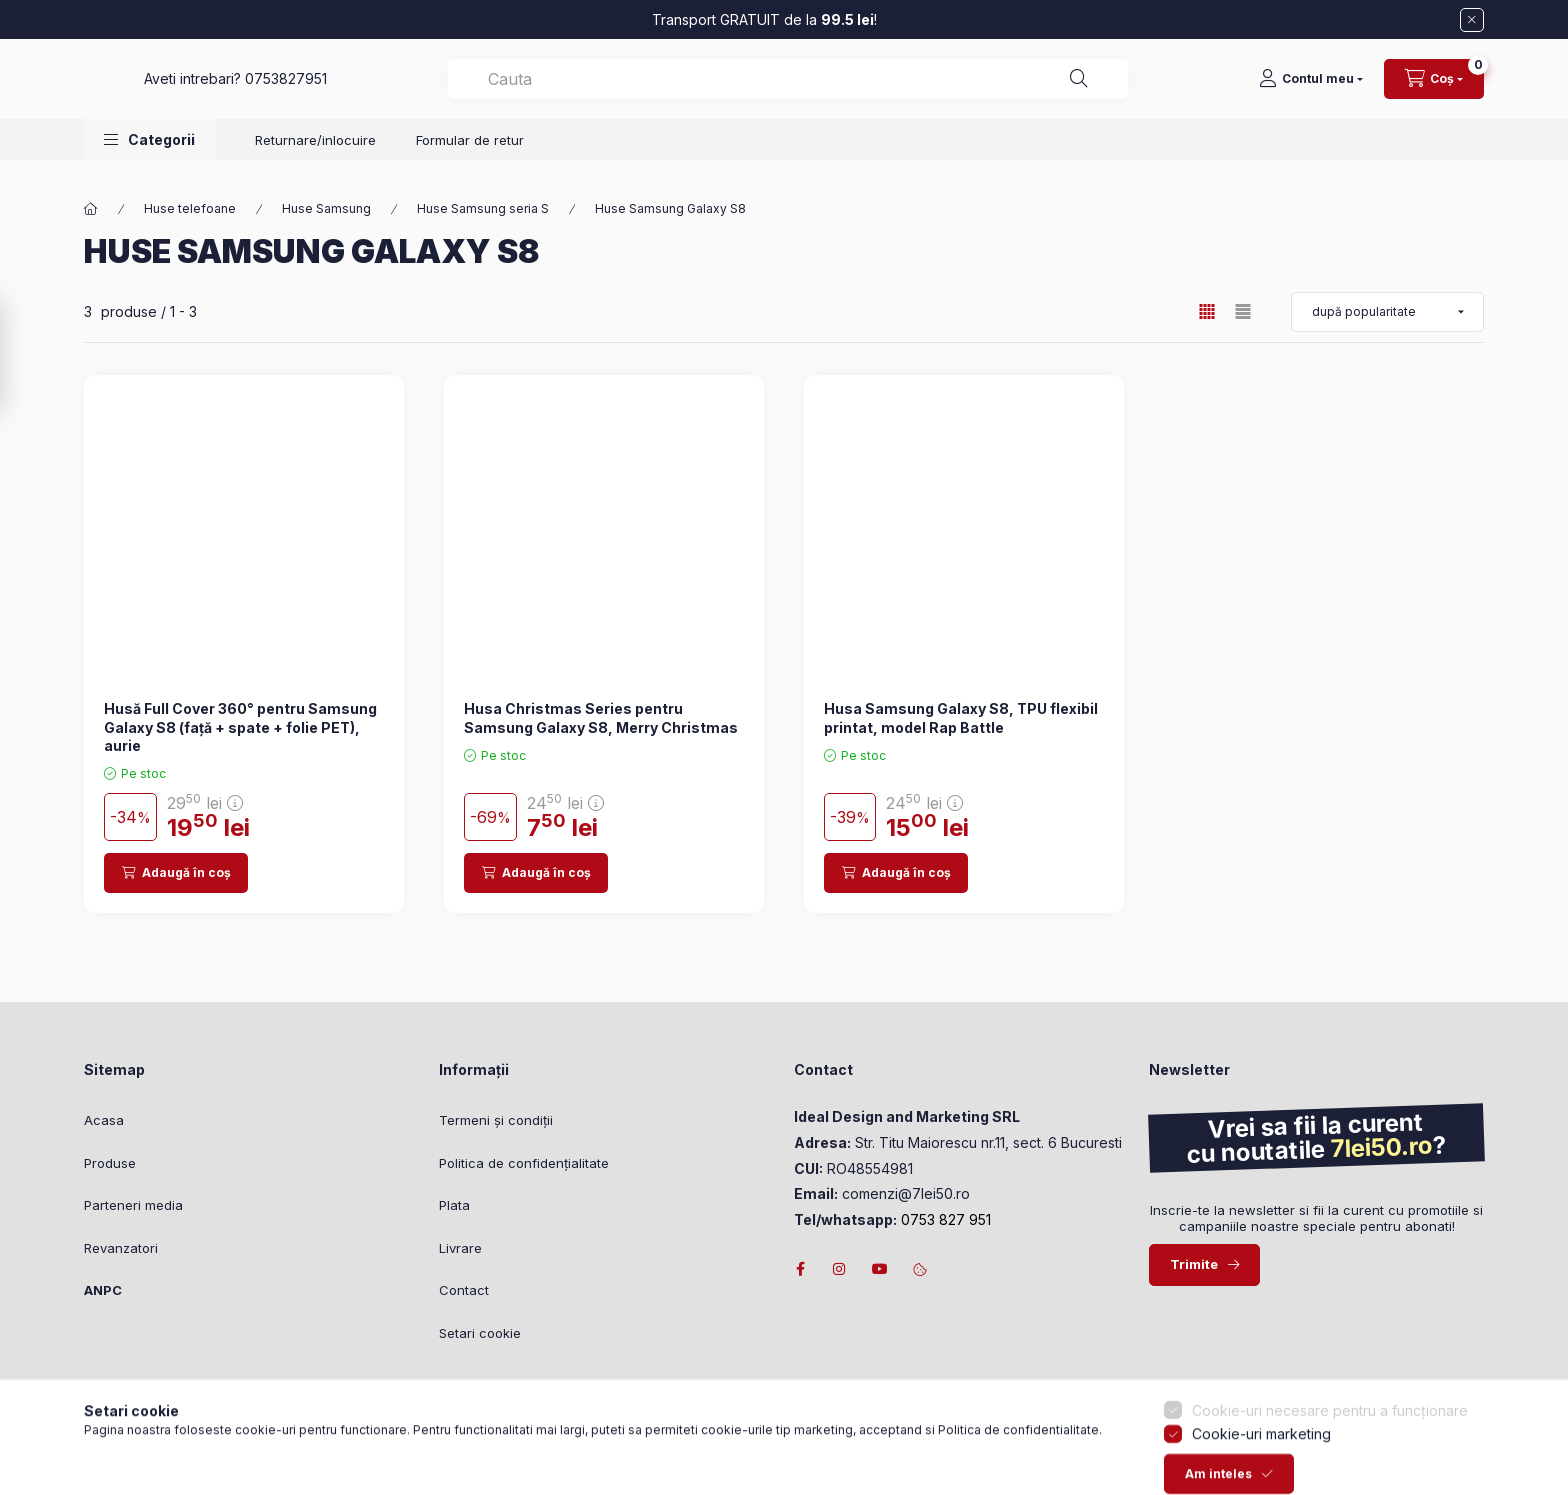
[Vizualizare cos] (1434, 89)
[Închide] (1472, 20)
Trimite (1194, 1264)
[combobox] (946, 89)
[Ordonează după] (1387, 312)
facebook (800, 1269)
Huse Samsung (326, 208)
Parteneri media (133, 1205)
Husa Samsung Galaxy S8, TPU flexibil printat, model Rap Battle (961, 717)
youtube (880, 1269)
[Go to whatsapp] (48, 1437)
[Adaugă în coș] (176, 873)
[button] (149, 159)
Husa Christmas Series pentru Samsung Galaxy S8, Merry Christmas (601, 717)
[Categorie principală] (91, 209)
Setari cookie (480, 1333)
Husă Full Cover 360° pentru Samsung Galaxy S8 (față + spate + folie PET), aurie (240, 726)
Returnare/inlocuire (315, 160)
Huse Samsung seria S (483, 208)
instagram (840, 1269)
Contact (464, 1290)
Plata (454, 1205)
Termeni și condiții (496, 1120)
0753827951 (603, 88)
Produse (110, 1163)
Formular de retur (470, 160)
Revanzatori (121, 1248)
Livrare (460, 1248)
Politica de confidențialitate (524, 1163)
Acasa (104, 1120)
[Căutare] (1179, 89)
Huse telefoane (190, 208)
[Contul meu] (1311, 89)
